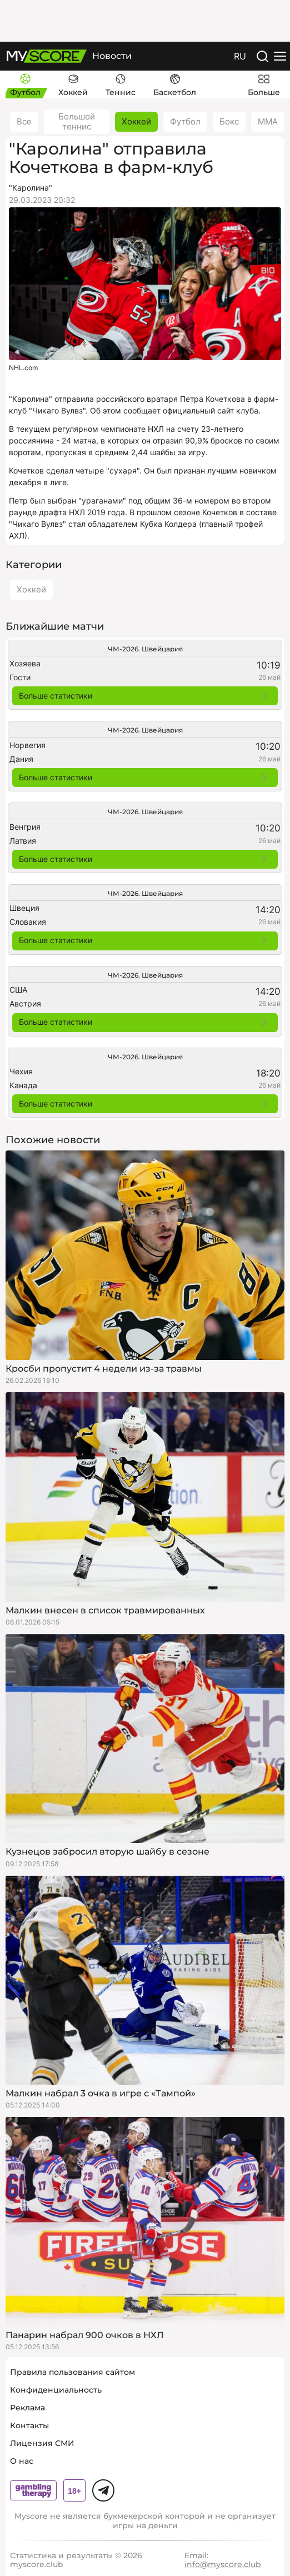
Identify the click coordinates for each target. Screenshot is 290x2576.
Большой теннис (76, 121)
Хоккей (136, 121)
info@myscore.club (222, 2564)
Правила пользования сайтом (72, 2372)
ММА (268, 121)
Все (24, 121)
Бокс (229, 121)
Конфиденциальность (56, 2390)
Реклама (27, 2408)
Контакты (29, 2425)
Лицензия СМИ (42, 2443)
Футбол (185, 121)
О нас (21, 2461)
